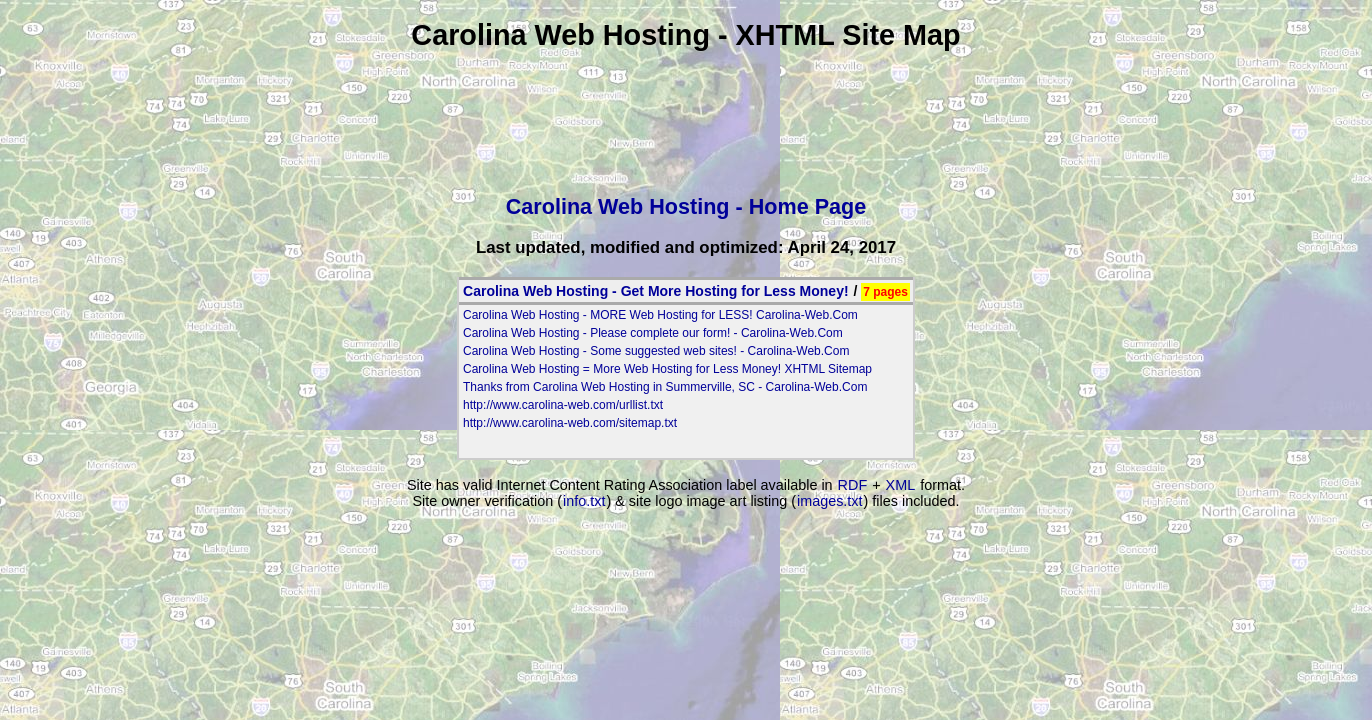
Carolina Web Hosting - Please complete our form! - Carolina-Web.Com (653, 333)
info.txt (584, 501)
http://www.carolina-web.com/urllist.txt (563, 405)
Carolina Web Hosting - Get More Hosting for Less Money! (656, 291)
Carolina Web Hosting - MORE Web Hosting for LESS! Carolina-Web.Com (660, 315)
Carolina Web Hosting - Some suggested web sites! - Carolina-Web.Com (656, 351)
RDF (853, 485)
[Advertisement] (686, 117)
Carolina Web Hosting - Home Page (686, 206)
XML (901, 485)
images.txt (830, 501)
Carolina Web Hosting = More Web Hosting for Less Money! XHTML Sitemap (667, 369)
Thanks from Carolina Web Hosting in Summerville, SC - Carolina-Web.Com (665, 387)
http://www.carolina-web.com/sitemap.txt (570, 423)
